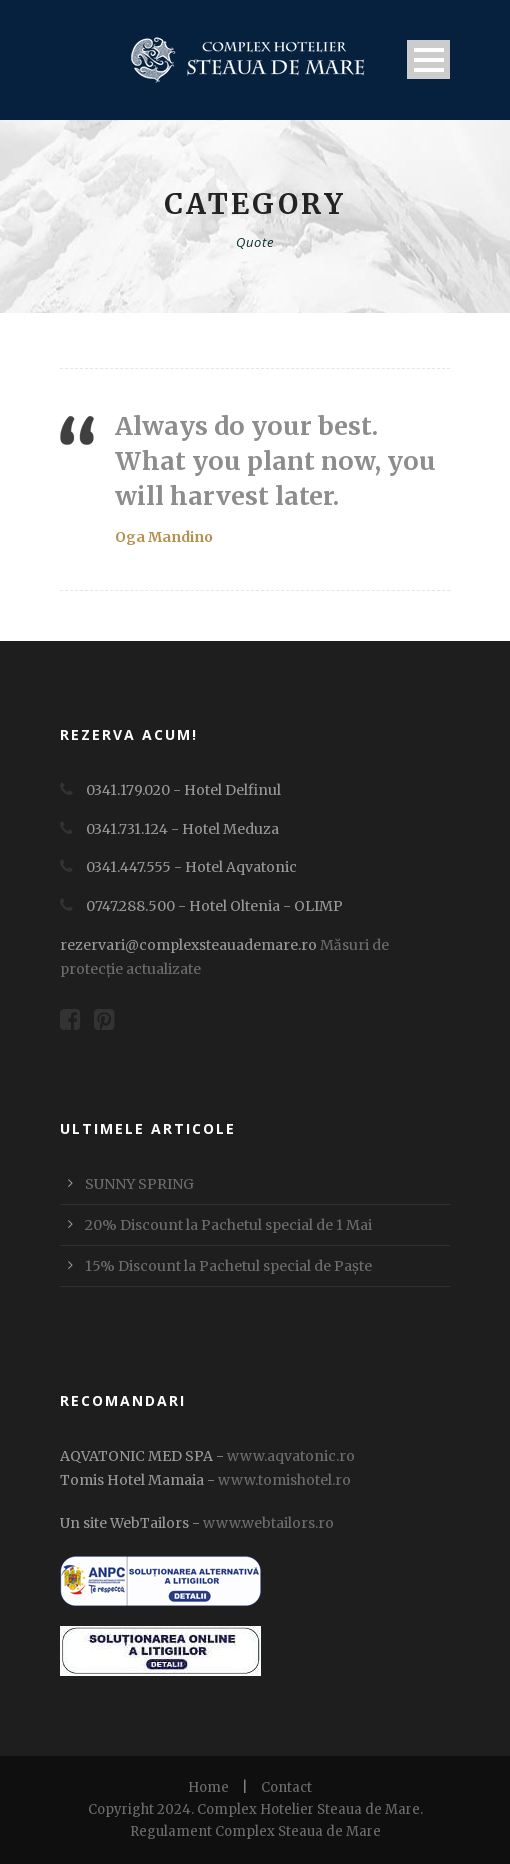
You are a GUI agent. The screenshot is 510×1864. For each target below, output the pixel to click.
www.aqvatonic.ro (291, 1456)
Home (208, 1787)
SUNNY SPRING (139, 1184)
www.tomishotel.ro (283, 1480)
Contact (286, 1787)
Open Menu (428, 59)
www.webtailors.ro (268, 1523)
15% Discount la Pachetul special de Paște (228, 1266)
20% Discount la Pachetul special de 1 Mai (228, 1225)
